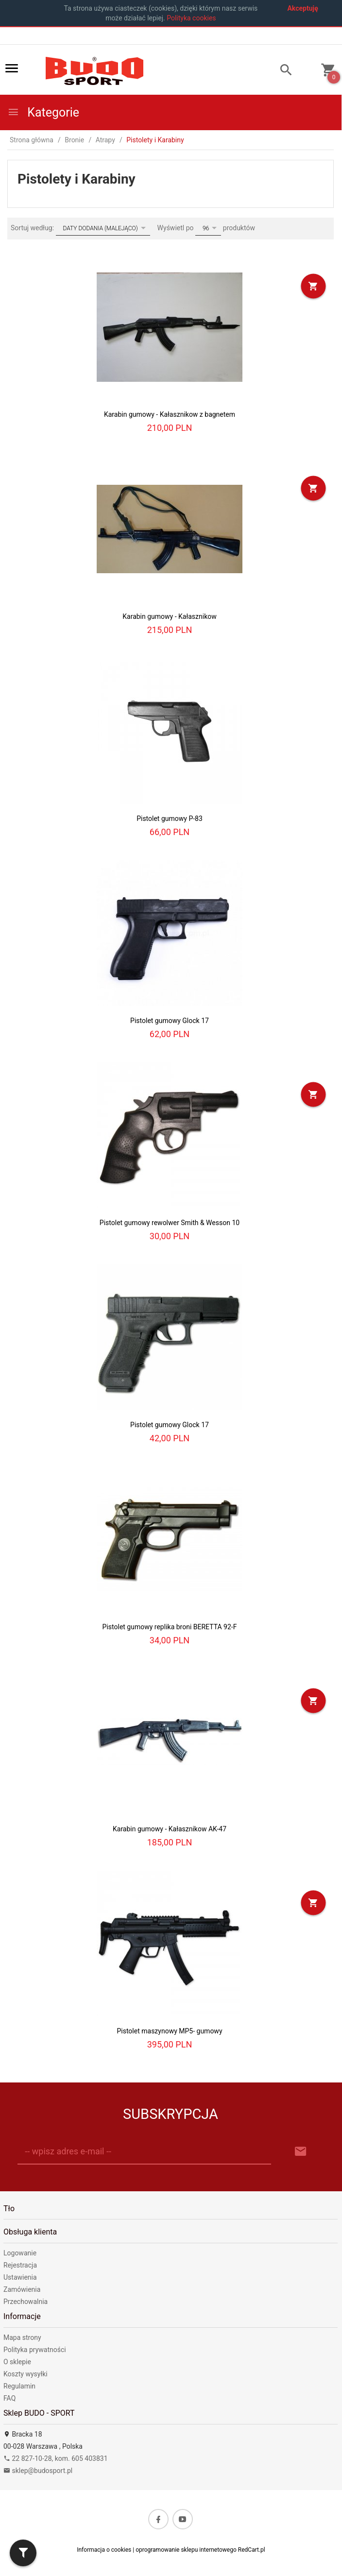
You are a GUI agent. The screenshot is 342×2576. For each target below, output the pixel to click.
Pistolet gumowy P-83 (170, 818)
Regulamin (19, 2386)
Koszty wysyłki (25, 2374)
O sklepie (17, 2362)
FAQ (9, 2398)
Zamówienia (21, 2289)
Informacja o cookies (104, 2549)
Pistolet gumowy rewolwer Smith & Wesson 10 (169, 1223)
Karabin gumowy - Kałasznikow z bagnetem (169, 414)
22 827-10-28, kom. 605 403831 (55, 2458)
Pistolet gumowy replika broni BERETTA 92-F (170, 1627)
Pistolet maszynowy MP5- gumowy (169, 2031)
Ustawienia (20, 2277)
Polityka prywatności (34, 2350)
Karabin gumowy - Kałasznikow (169, 616)
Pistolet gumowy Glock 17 (169, 1020)
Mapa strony (22, 2337)
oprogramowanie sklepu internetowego (186, 2549)
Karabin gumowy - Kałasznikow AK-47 (169, 1829)
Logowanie (19, 2253)
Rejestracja (20, 2265)
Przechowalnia (25, 2301)
